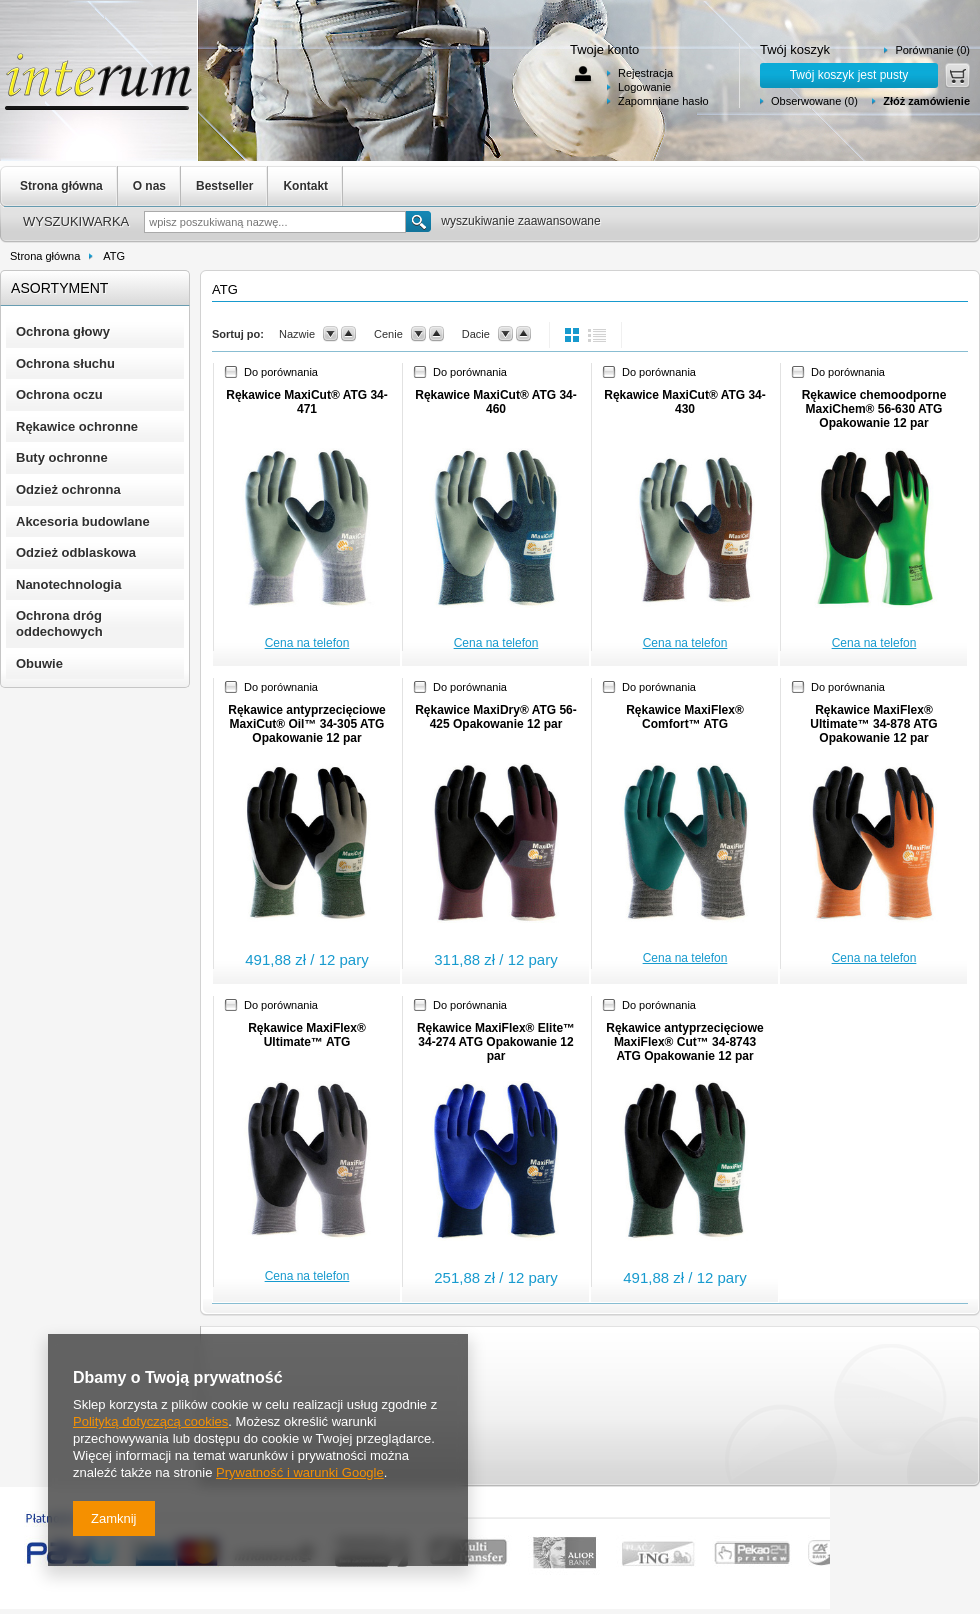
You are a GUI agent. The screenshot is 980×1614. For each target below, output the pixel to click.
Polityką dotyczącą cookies (150, 1421)
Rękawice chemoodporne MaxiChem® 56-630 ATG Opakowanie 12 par (874, 409)
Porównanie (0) (932, 50)
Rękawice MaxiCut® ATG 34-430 (685, 402)
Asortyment (59, 288)
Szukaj (418, 221)
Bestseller (224, 186)
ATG (114, 256)
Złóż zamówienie (926, 101)
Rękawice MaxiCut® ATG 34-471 (307, 402)
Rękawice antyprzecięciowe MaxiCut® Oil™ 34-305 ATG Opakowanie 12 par (306, 724)
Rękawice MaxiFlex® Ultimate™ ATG (307, 1035)
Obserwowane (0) (814, 101)
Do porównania (281, 372)
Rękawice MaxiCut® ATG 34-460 (496, 402)
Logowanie (644, 87)
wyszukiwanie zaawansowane (520, 221)
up (348, 334)
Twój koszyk (795, 49)
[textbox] (275, 222)
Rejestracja (645, 73)
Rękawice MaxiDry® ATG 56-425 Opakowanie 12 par (496, 717)
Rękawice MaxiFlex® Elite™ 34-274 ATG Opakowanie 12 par (496, 1042)
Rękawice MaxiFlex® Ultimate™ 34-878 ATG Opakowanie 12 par (873, 724)
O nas (149, 186)
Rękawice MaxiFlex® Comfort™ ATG (685, 717)
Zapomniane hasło (663, 101)
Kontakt (305, 186)
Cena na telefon (307, 643)
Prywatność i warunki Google (300, 1472)
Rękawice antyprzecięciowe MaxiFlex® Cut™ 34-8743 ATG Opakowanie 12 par (684, 1042)
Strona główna (61, 186)
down (330, 334)
